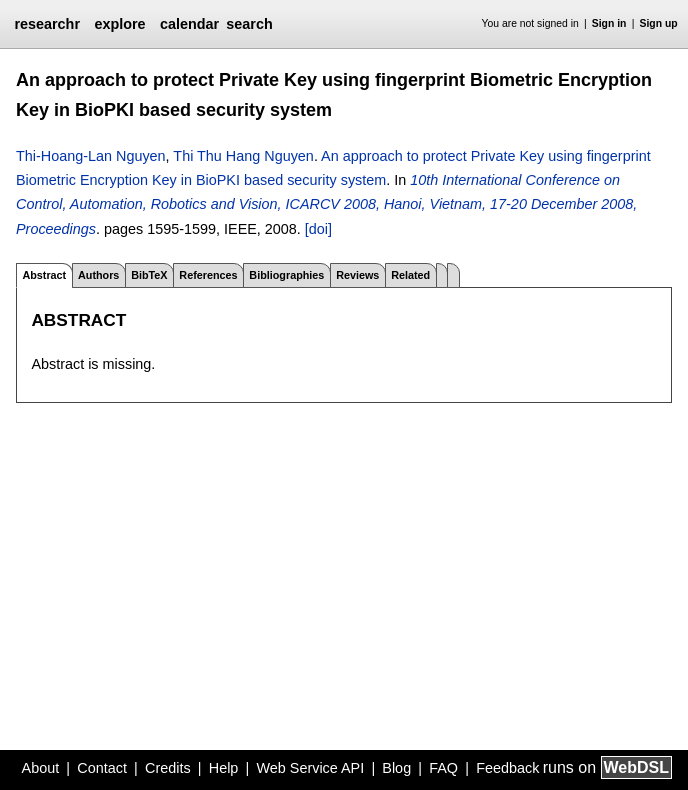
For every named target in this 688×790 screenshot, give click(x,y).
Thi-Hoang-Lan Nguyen (91, 156)
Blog (396, 768)
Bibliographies (286, 275)
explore (119, 24)
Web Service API (310, 768)
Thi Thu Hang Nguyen (243, 156)
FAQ (443, 768)
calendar (189, 24)
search (249, 24)
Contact (102, 768)
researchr (47, 24)
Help (224, 768)
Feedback (507, 768)
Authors (98, 275)
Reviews (357, 275)
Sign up (659, 23)
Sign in (609, 23)
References (208, 275)
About (41, 768)
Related (410, 275)
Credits (168, 768)
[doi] (318, 229)
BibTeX (149, 275)
